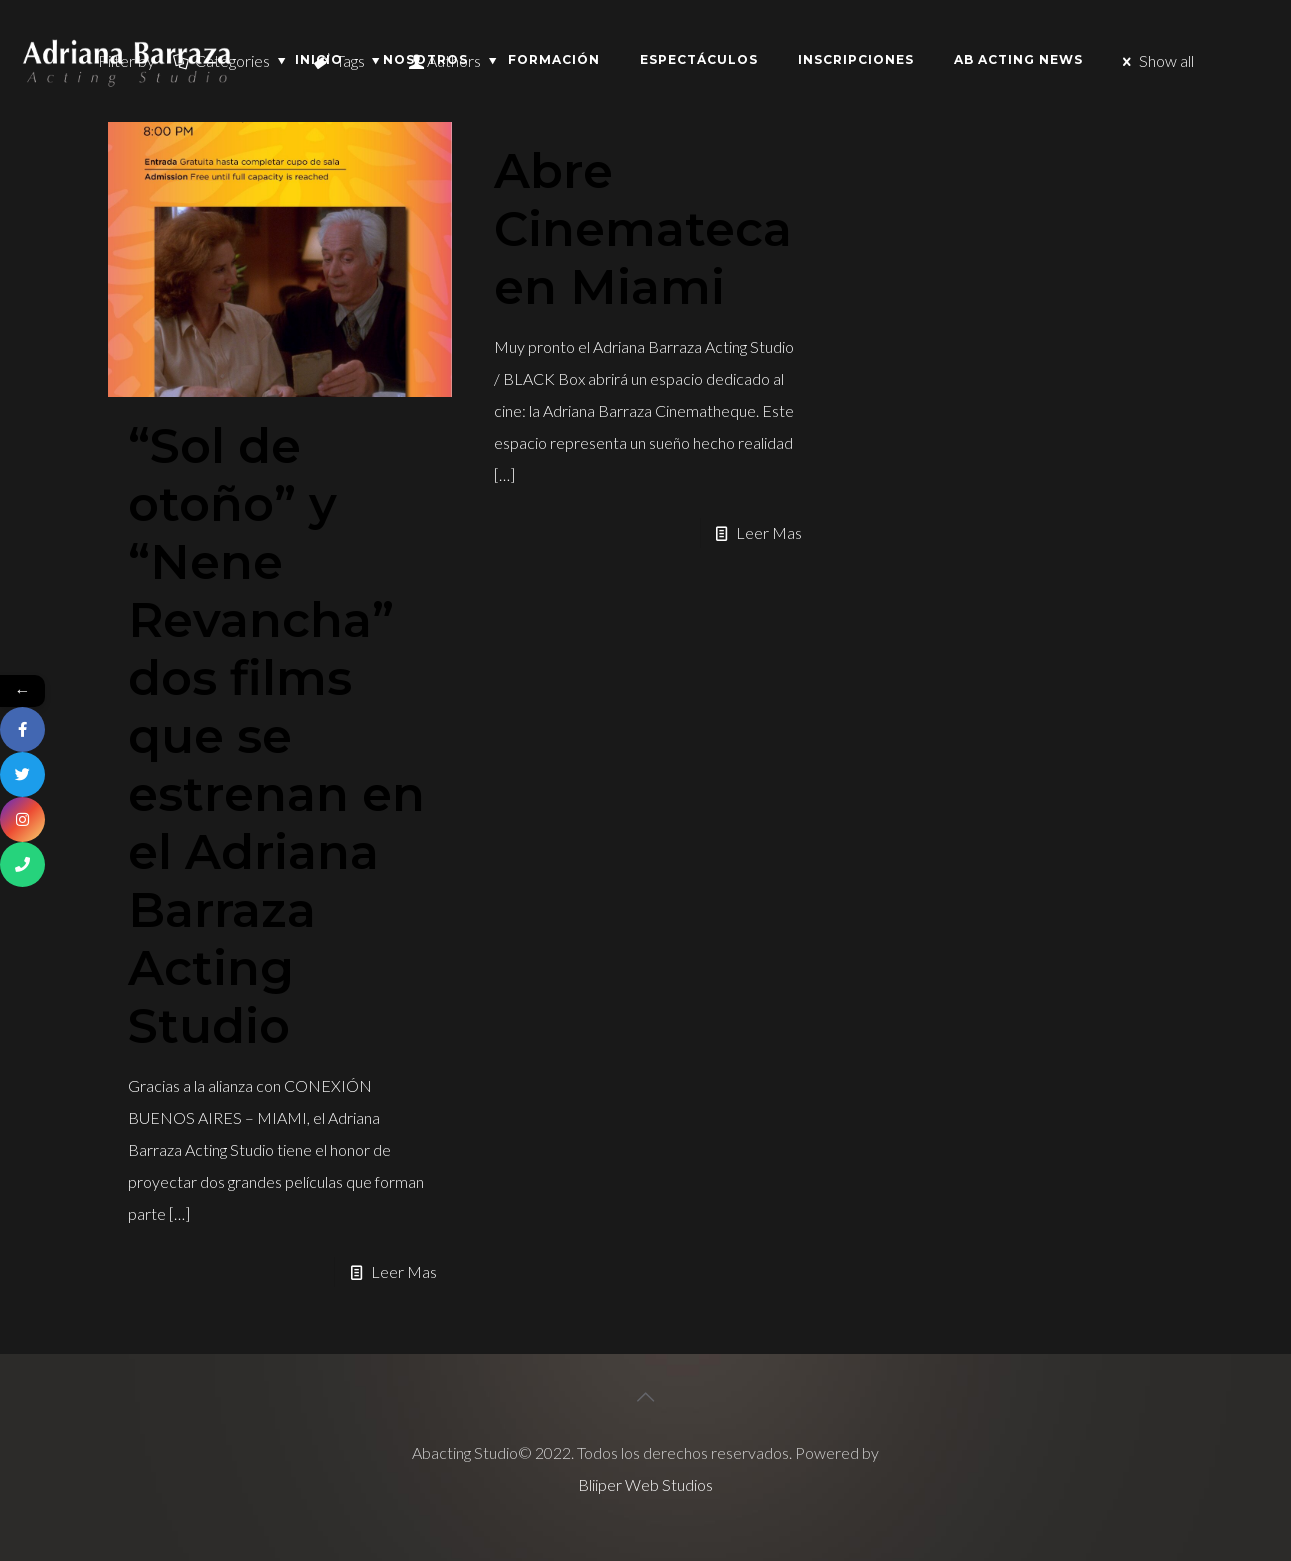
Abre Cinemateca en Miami (643, 229)
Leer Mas (404, 1271)
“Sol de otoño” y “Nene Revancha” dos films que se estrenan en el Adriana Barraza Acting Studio (276, 736)
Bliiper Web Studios (645, 1484)
